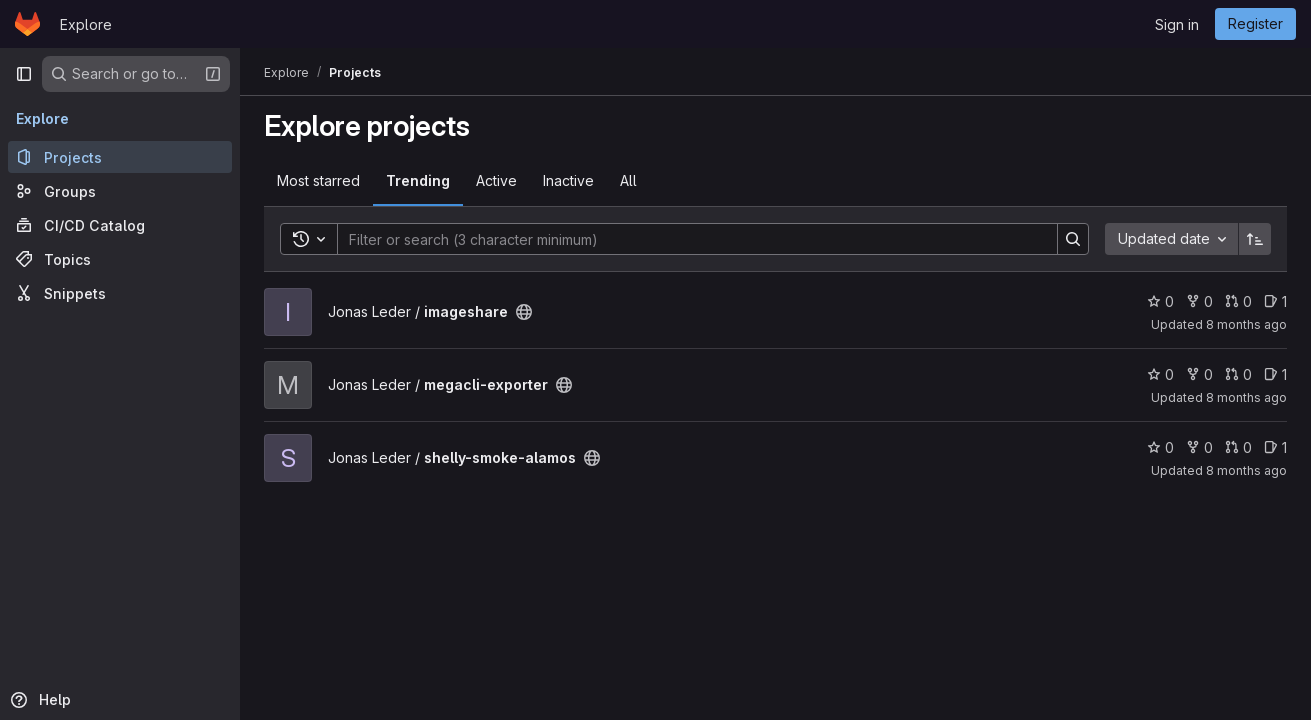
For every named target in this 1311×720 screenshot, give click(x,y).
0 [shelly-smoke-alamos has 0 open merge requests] (1238, 447)
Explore (86, 24)
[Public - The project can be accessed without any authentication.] (524, 312)
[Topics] (120, 259)
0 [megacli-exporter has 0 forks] (1199, 374)
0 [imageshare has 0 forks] (1199, 301)
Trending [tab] (418, 180)
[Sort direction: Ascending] (1255, 239)
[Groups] (120, 191)
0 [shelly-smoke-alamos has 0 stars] (1160, 447)
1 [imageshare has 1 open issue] (1275, 301)
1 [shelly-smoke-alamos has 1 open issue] (1275, 447)
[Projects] (120, 157)
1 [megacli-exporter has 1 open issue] (1275, 374)
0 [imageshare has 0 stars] (1160, 301)
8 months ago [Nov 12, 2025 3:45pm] (1246, 397)
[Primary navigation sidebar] (24, 74)
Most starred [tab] (318, 180)
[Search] (687, 239)
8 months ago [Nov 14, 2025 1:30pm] (1246, 470)
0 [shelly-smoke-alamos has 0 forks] (1199, 447)
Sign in (1177, 24)
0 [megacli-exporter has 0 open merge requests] (1238, 374)
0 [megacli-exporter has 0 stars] (1160, 374)
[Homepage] (27, 24)
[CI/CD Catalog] (120, 225)
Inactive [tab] (568, 180)
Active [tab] (496, 180)
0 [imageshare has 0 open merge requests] (1238, 301)
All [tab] (628, 180)
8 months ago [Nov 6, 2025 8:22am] (1246, 324)
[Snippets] (120, 293)
